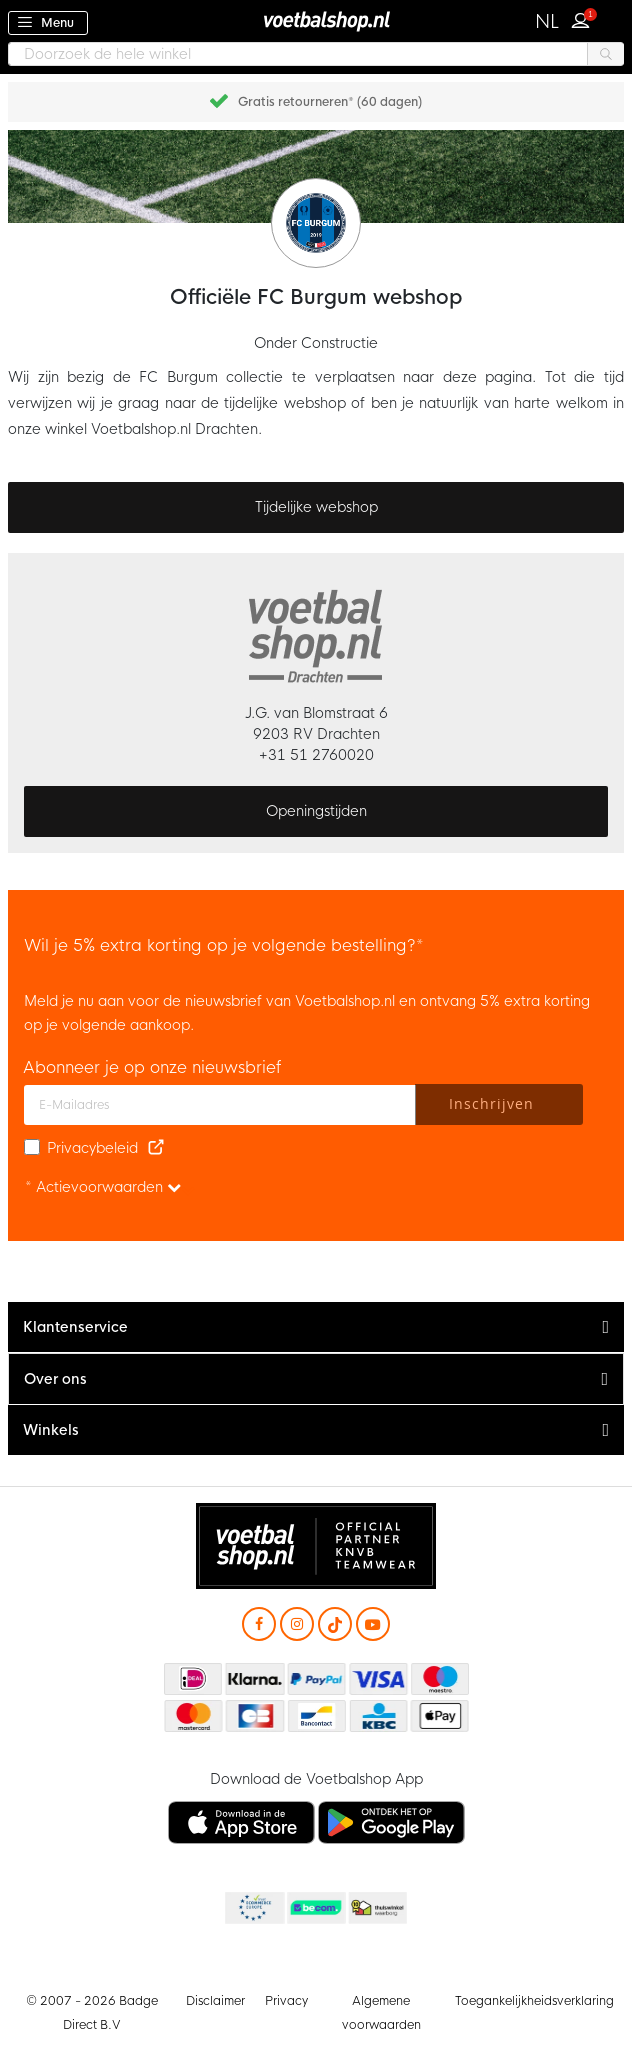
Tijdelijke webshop (316, 507)
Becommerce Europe (253, 1909)
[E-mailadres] (220, 1105)
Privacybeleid (92, 1148)
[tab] (316, 1327)
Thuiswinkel (377, 1909)
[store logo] (316, 20)
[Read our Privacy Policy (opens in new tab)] (156, 1148)
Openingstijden (316, 811)
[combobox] (316, 54)
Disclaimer (215, 2001)
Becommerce (315, 1909)
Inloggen (585, 18)
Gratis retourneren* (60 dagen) (330, 102)
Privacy (286, 2001)
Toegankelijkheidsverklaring (534, 2001)
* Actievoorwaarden (103, 1187)
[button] (547, 22)
